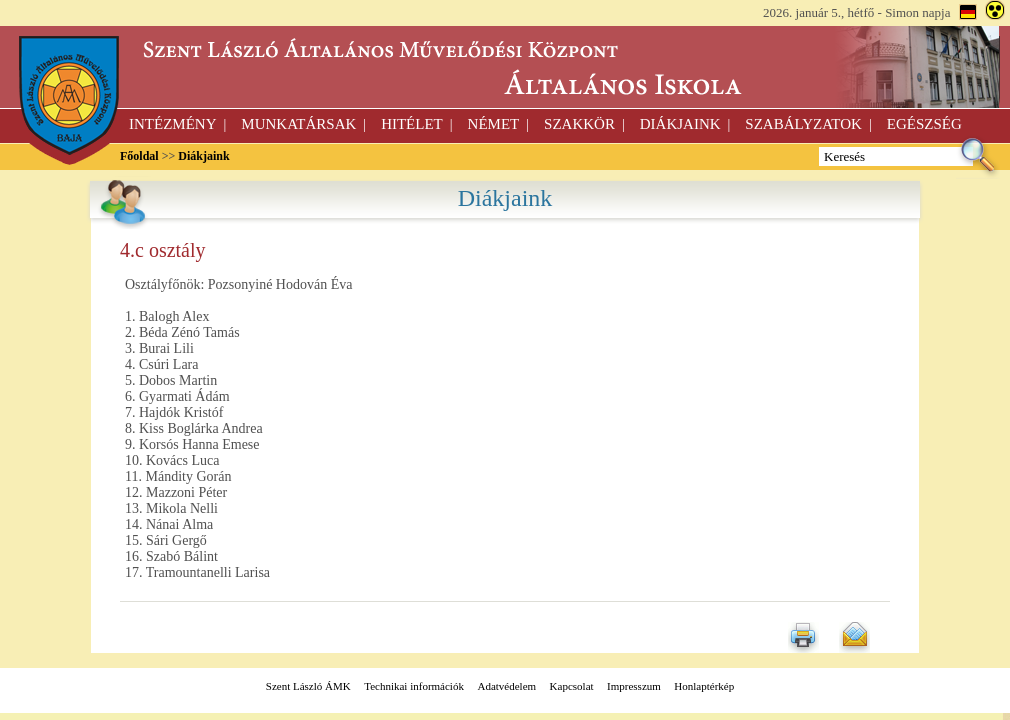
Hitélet (412, 124)
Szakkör (579, 124)
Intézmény (172, 124)
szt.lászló (505, 67)
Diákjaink (680, 124)
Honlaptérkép (704, 686)
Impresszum (634, 686)
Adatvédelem (506, 686)
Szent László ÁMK (308, 686)
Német (494, 124)
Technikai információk (414, 686)
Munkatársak (298, 124)
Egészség (924, 124)
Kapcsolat (572, 686)
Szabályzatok (803, 124)
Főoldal (139, 156)
